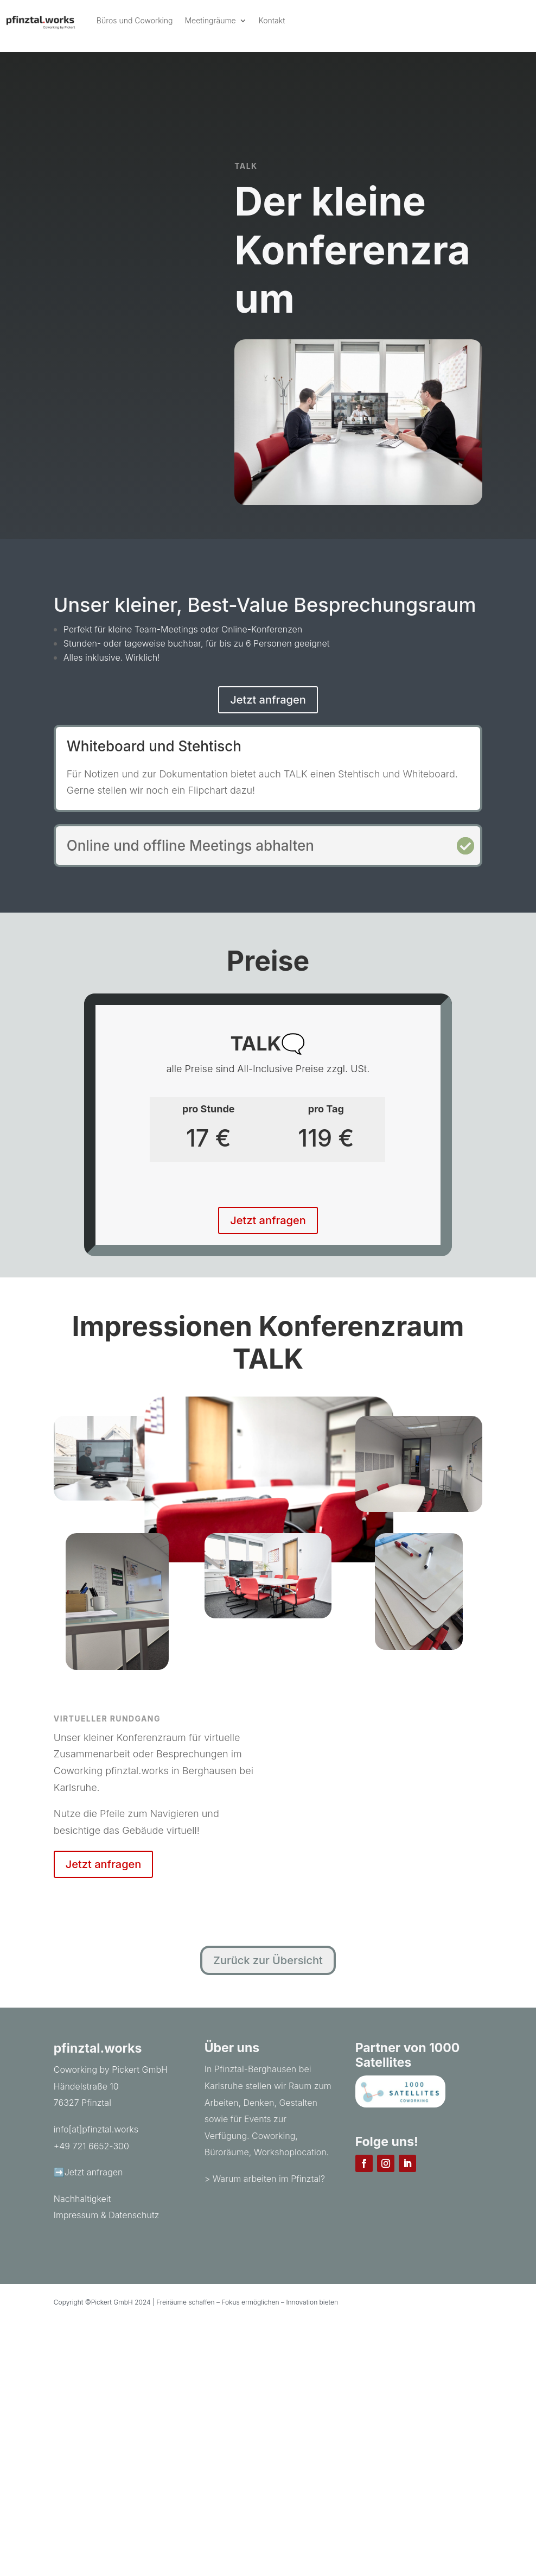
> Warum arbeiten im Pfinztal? (265, 2178)
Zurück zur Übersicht (268, 1960)
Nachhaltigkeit (82, 2198)
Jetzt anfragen (268, 699)
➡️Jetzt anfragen (88, 2172)
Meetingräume (209, 20)
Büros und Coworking (135, 20)
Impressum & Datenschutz (106, 2215)
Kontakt (272, 20)
